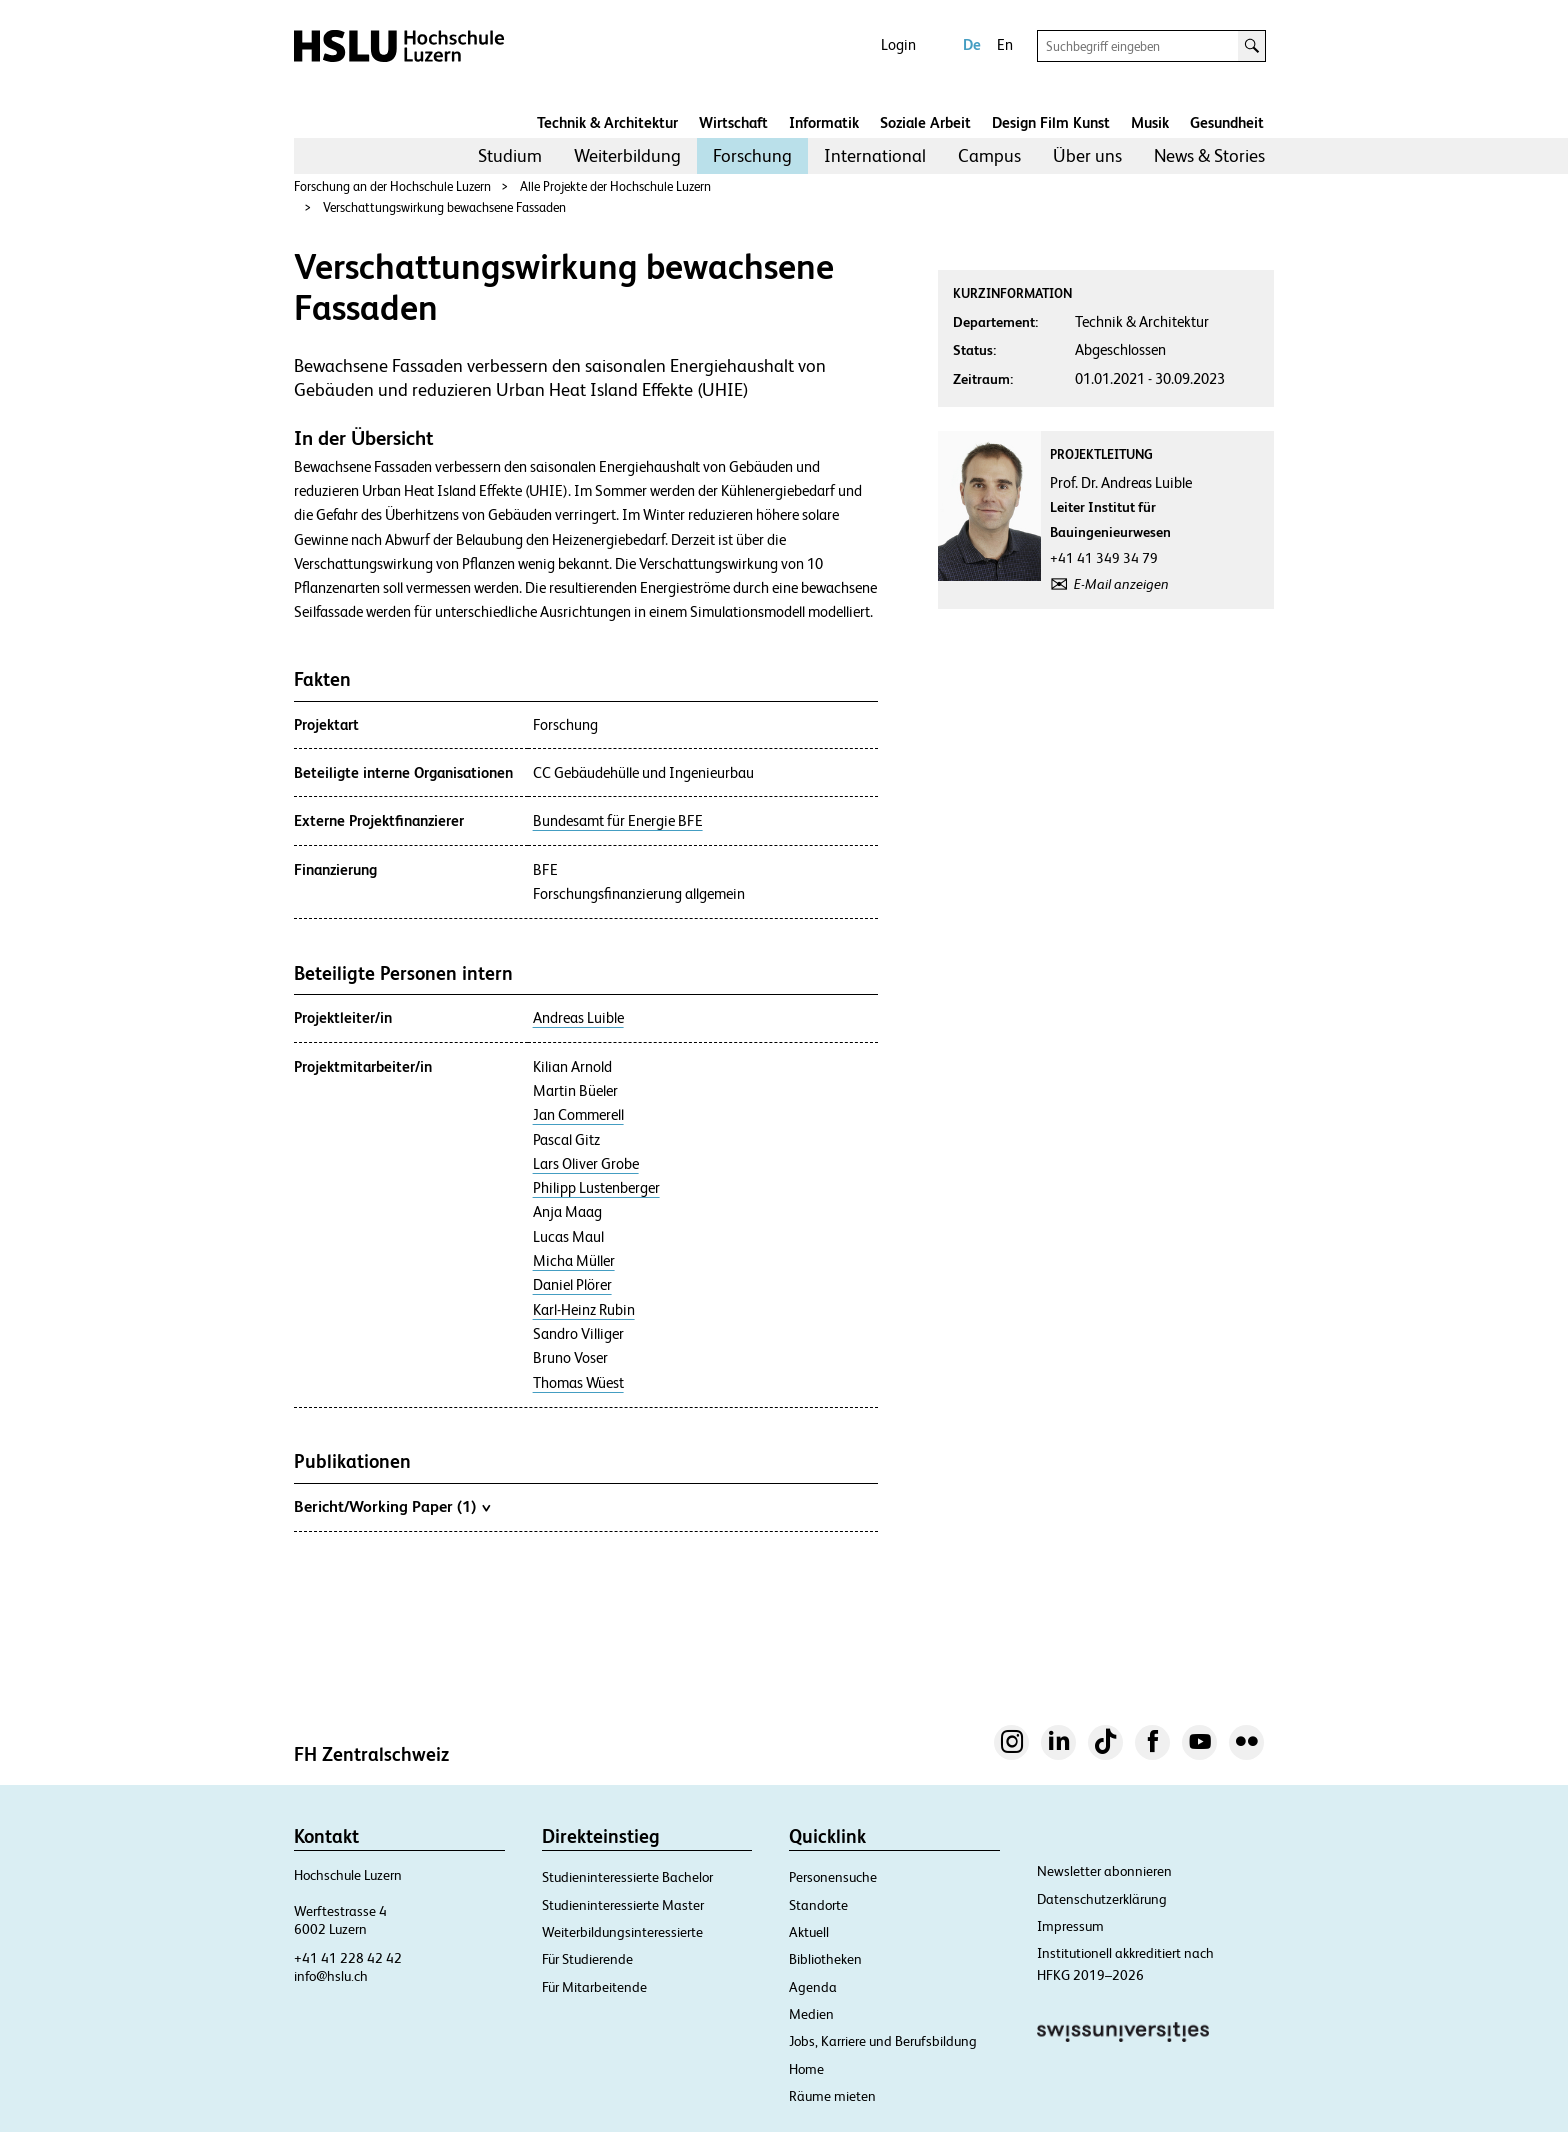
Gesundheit (1227, 122)
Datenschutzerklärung (1102, 1899)
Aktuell (809, 1932)
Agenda (813, 1987)
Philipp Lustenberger (596, 1188)
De (972, 44)
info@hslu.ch (331, 1976)
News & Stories (1209, 155)
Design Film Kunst (1051, 122)
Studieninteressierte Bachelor (627, 1877)
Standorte (818, 1905)
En (1005, 44)
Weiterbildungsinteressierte (622, 1932)
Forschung (752, 155)
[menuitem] (510, 156)
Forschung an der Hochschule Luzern (392, 186)
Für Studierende (587, 1959)
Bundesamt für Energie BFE (618, 821)
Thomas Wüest (578, 1383)
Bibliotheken (825, 1959)
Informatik (824, 122)
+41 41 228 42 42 (348, 1958)
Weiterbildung (627, 155)
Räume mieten (832, 2096)
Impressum (1070, 1926)
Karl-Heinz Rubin (584, 1310)
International (875, 155)
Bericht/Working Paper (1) (392, 1506)
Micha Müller (574, 1261)
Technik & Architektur (607, 122)
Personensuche (833, 1877)
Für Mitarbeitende (594, 1987)
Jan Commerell (578, 1115)
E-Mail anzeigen (1121, 584)
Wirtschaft (733, 122)
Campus (989, 155)
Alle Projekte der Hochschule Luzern (615, 186)
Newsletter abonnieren (1104, 1871)
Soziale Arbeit (925, 122)
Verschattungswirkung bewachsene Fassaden (444, 207)
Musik (1150, 122)
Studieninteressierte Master (623, 1905)
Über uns (1087, 155)
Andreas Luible (578, 1018)
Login (898, 44)
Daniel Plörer (572, 1285)
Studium (510, 155)
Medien (811, 2014)
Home (806, 2069)
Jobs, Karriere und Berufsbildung (883, 2041)
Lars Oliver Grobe (586, 1164)
